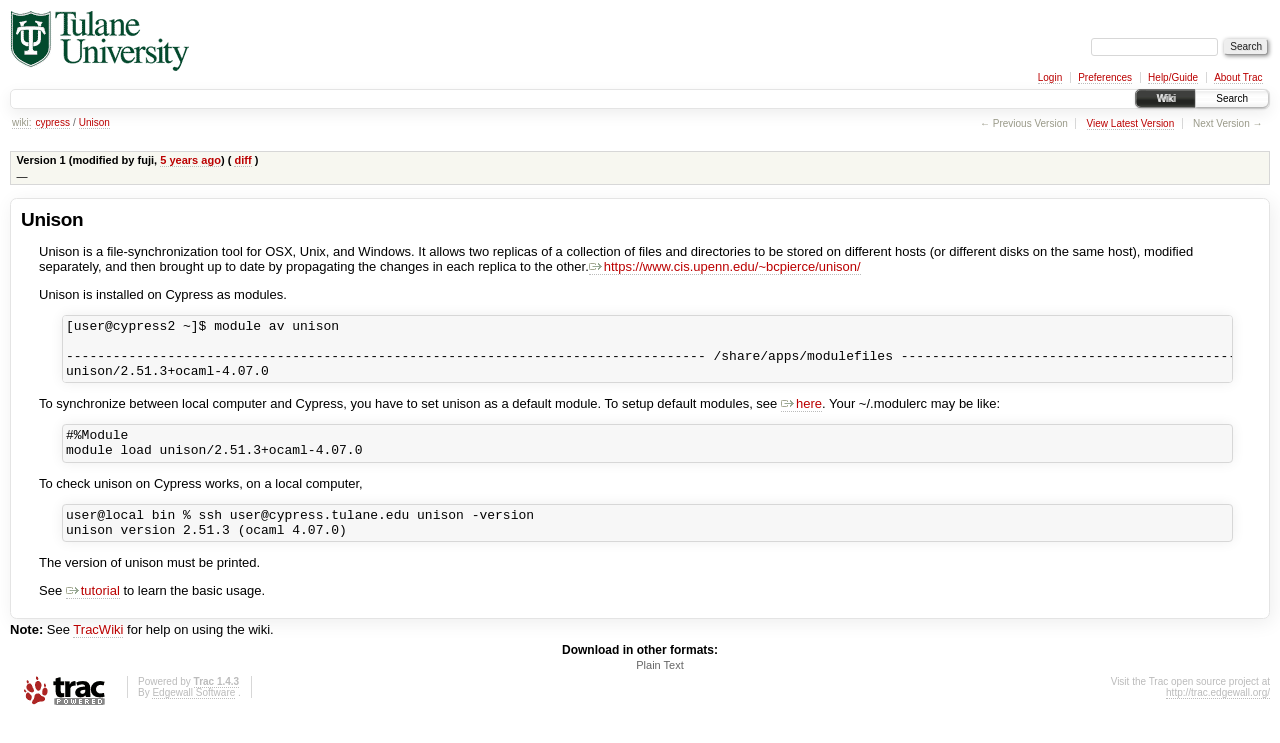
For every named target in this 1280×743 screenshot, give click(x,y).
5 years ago (190, 160)
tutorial (93, 614)
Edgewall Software (193, 716)
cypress (52, 122)
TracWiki (98, 653)
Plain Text (660, 689)
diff (242, 160)
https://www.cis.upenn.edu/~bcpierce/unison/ (725, 266)
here (801, 415)
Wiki (1165, 98)
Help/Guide (1173, 77)
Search (1232, 98)
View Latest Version (1131, 123)
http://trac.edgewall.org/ (1218, 716)
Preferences (1105, 77)
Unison (94, 122)
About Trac (1238, 77)
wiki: (21, 122)
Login (1050, 77)
